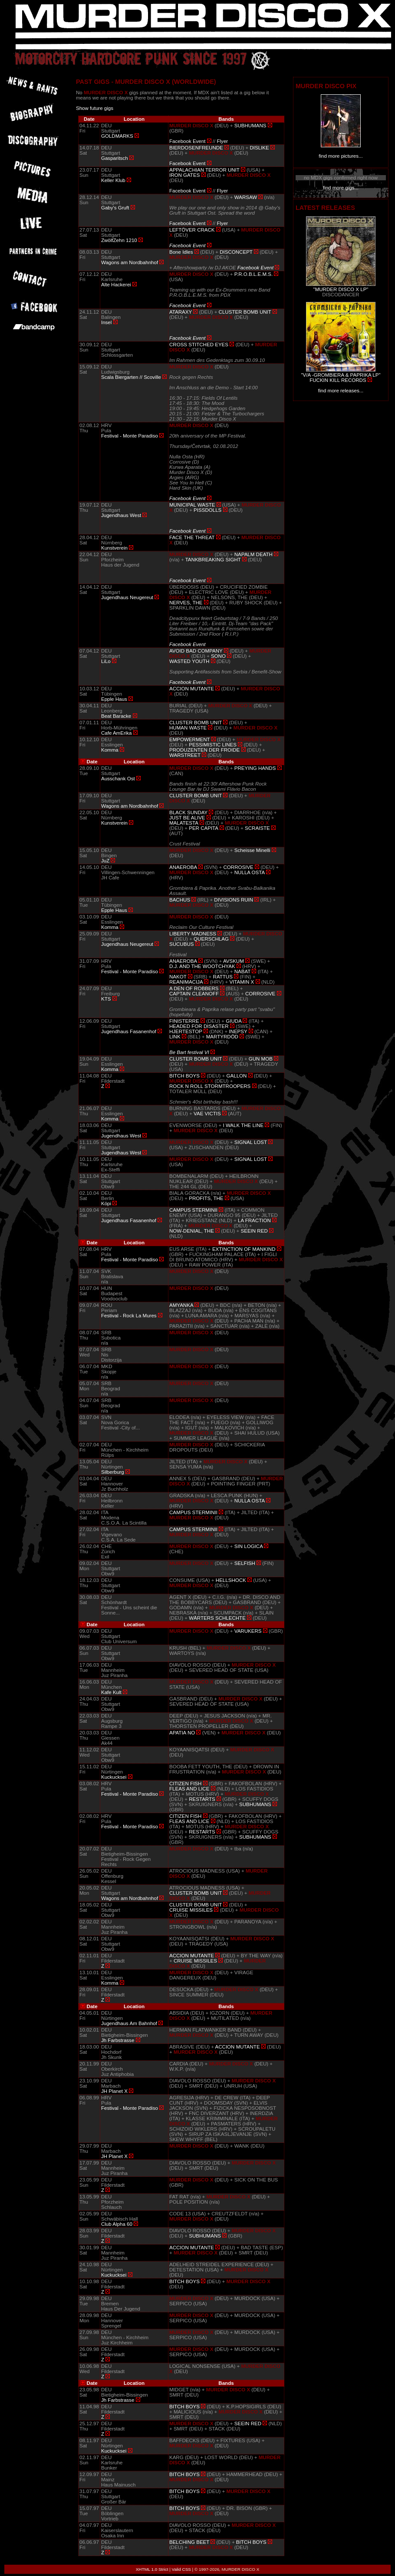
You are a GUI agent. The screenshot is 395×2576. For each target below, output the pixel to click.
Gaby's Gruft (115, 207)
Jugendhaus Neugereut (127, 597)
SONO (218, 656)
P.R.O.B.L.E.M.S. (253, 274)
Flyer (222, 141)
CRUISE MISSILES (191, 1910)
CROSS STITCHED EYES (198, 344)
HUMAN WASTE (188, 727)
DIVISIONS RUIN (233, 899)
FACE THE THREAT (191, 537)
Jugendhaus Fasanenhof (128, 1031)
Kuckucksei (113, 1777)
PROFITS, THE (206, 1198)
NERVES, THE (186, 602)
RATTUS (223, 976)
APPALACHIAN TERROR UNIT (204, 169)
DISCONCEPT (236, 252)
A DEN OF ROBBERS (194, 988)
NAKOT (178, 976)
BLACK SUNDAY (188, 812)
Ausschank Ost (118, 778)
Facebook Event (187, 141)
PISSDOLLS (207, 510)
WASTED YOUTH (189, 661)
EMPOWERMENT (189, 739)
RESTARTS (202, 1799)
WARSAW (245, 197)
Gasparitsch (114, 158)
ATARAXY (180, 312)
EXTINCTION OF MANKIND (244, 1249)
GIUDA (233, 1021)
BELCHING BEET (189, 2542)
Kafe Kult (111, 1692)
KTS (106, 998)
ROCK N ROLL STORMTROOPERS (209, 1086)
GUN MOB (261, 1058)
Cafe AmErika (116, 733)
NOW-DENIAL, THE (191, 1230)
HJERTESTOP (185, 1031)
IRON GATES (184, 175)
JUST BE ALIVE (187, 817)
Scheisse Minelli (252, 850)
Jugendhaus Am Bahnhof (129, 2023)
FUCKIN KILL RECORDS (337, 380)
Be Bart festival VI (189, 1052)
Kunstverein (114, 547)
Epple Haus (114, 699)
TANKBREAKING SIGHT (213, 559)
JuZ (105, 860)
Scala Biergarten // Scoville (131, 377)
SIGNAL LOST (250, 1142)
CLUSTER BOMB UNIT (245, 312)
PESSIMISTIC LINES (213, 744)
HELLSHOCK (231, 1580)
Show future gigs (94, 108)
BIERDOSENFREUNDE (196, 147)
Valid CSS (181, 2569)
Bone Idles (181, 252)
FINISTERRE (184, 1021)
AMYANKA (181, 1305)
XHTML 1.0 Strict (152, 2569)
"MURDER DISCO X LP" (341, 289)
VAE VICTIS (207, 1113)
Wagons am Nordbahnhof (129, 262)
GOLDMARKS (117, 136)
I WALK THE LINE (243, 1125)
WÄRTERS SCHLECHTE (217, 1618)
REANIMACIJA (186, 982)
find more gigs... (341, 187)
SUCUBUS (181, 944)
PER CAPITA (203, 828)
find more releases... (341, 390)
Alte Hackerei (116, 284)
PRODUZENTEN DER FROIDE (204, 750)
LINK (175, 1036)
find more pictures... (340, 156)
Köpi (106, 1203)
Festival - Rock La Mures (129, 1315)
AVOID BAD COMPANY (196, 650)
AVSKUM (233, 961)
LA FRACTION (254, 1220)
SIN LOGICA (248, 1546)
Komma (109, 750)
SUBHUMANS (250, 125)
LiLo (106, 661)
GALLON (237, 1075)
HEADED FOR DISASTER (199, 1026)
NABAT (242, 971)
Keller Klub (113, 180)
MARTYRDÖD (222, 1036)
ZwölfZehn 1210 (119, 240)
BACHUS (179, 899)
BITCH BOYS (184, 1075)
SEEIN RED (254, 1230)
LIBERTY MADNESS (192, 933)
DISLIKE (259, 147)
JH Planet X (114, 2091)
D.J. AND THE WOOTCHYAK (202, 966)
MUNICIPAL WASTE (192, 504)
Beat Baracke (116, 716)
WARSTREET (185, 755)
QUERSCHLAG (211, 939)
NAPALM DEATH (253, 554)
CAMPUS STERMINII (193, 1210)
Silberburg (112, 1472)
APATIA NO (182, 1732)
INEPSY (238, 1031)
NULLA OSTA (249, 872)
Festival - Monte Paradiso (129, 435)
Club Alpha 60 (116, 2224)
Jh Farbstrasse (117, 2040)
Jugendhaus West (121, 515)
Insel (106, 322)
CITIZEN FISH (185, 1783)
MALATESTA (183, 823)
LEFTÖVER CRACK (192, 229)
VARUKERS (248, 1631)
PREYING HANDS (255, 768)
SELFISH (244, 1563)
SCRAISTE (257, 828)
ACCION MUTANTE (191, 688)
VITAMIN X (241, 982)
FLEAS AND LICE (189, 1788)
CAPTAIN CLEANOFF (194, 993)
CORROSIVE (238, 867)
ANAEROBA (183, 867)
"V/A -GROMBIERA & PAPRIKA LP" (340, 375)
